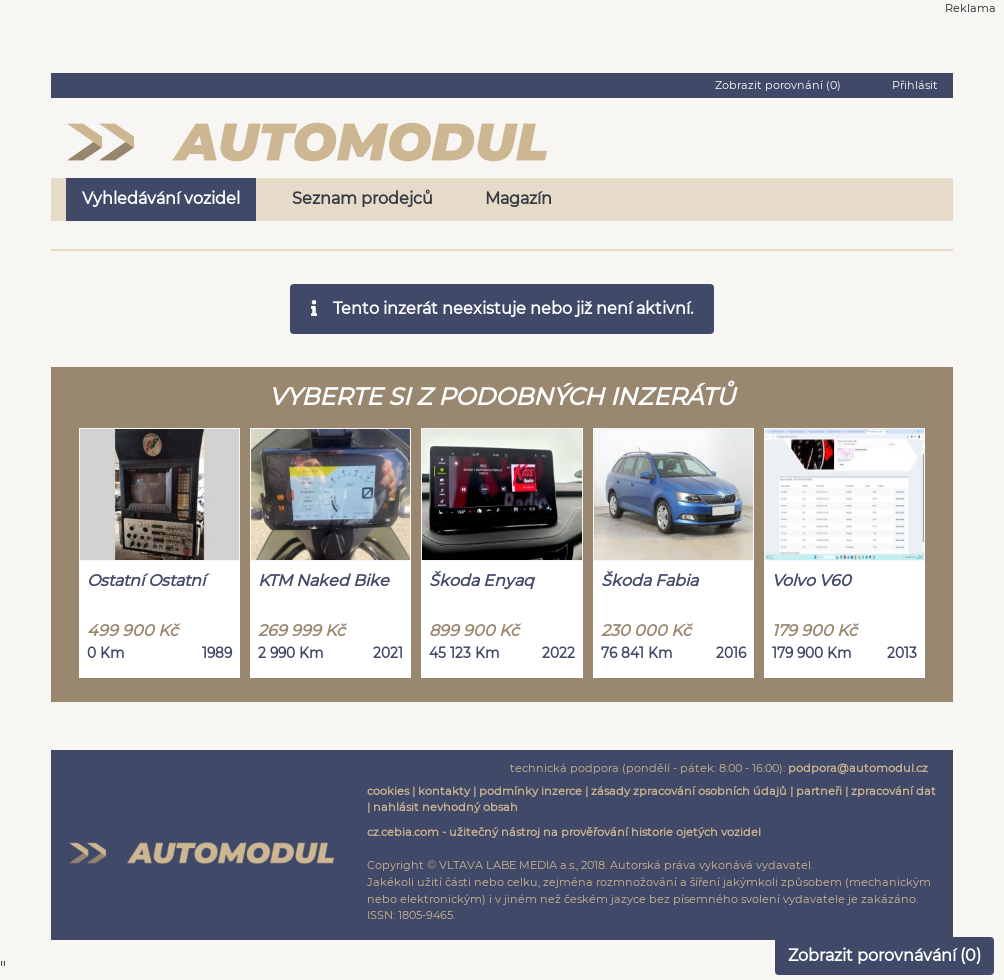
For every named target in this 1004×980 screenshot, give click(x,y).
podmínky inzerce (530, 791)
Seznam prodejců (362, 198)
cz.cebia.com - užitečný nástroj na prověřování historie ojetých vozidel (564, 832)
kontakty (444, 791)
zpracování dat (893, 791)
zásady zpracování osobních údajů (689, 791)
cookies (388, 791)
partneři (819, 791)
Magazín (518, 198)
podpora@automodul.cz (858, 768)
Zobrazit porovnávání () (884, 955)
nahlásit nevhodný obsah (445, 807)
